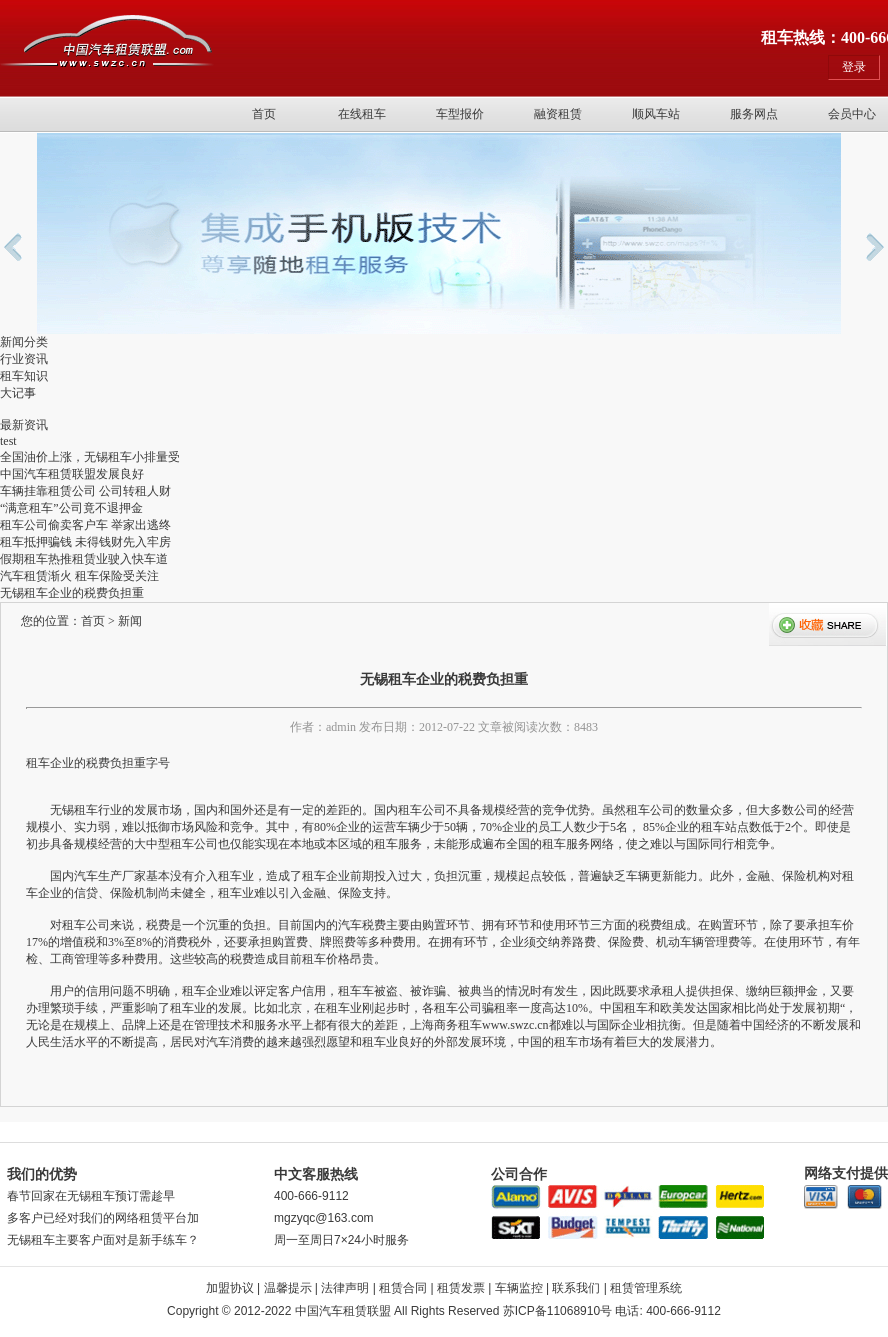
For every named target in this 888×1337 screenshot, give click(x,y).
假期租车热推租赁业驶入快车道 (84, 559)
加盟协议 (230, 1288)
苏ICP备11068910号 (557, 1311)
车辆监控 (519, 1288)
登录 (854, 67)
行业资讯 (24, 359)
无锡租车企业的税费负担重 (72, 593)
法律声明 (345, 1288)
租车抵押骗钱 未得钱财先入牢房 (85, 542)
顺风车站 (656, 114)
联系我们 (576, 1288)
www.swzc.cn (515, 1025)
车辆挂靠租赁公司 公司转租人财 (85, 491)
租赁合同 (403, 1288)
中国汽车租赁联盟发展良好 (72, 474)
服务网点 (754, 114)
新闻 (130, 621)
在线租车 (362, 114)
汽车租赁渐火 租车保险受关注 (79, 576)
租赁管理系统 (646, 1288)
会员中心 (852, 114)
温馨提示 (288, 1288)
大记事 (18, 393)
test (8, 441)
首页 (264, 114)
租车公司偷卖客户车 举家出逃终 (85, 525)
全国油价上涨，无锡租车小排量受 (90, 457)
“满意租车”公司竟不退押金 (71, 508)
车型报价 (460, 114)
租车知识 (24, 376)
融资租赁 (558, 114)
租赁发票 (461, 1288)
